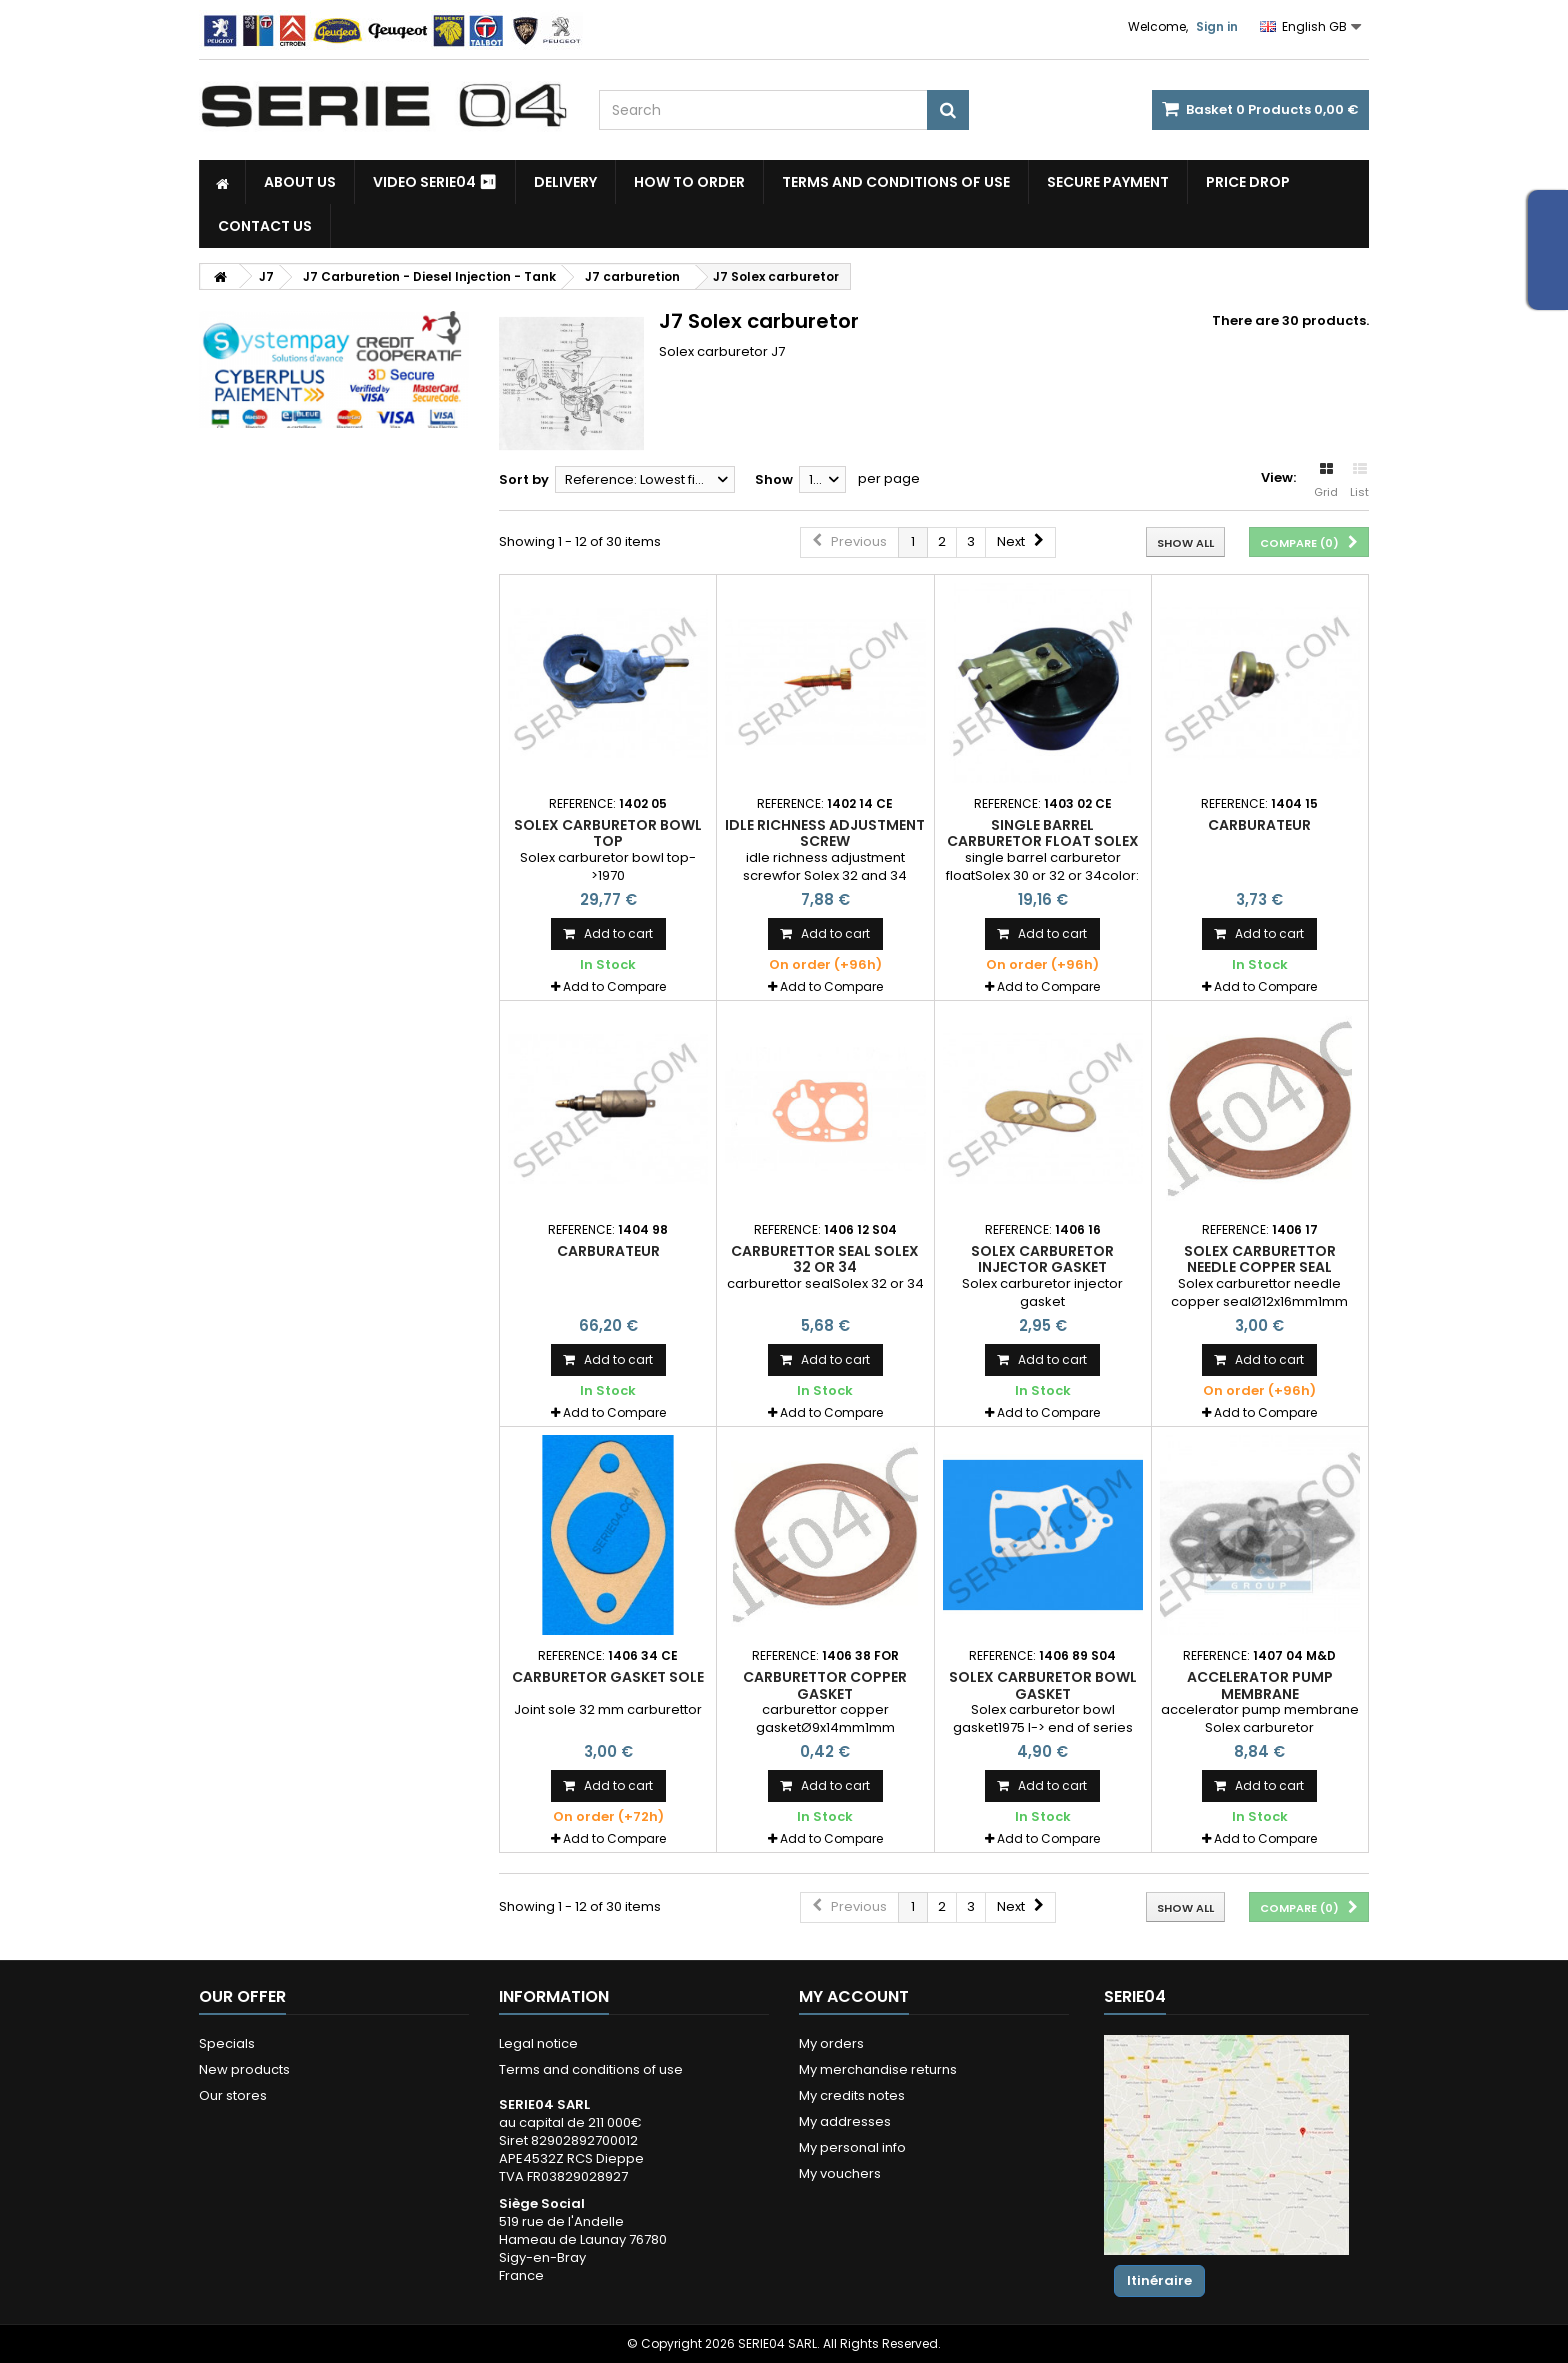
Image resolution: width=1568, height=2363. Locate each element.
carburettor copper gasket (825, 1685)
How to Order (689, 182)
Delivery (565, 182)
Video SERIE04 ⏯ (435, 182)
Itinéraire (1159, 2280)
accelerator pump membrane (1260, 1685)
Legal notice (538, 2043)
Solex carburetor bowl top (608, 833)
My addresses (845, 2121)
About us (300, 182)
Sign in (1217, 26)
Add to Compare (614, 986)
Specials (227, 2043)
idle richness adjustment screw (825, 833)
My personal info (852, 2147)
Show (774, 479)
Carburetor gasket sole (608, 1677)
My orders (831, 2043)
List (1359, 481)
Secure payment (1108, 182)
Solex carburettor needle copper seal (1260, 1259)
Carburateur (1259, 825)
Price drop (1248, 182)
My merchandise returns (878, 2069)
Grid (1326, 481)
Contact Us (265, 226)
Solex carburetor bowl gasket (1043, 1685)
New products (244, 2069)
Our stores (233, 2095)
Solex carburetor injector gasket (1042, 1259)
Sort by (524, 479)
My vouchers (840, 2173)
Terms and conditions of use (896, 182)
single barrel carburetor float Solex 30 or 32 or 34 (1043, 841)
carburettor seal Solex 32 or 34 (825, 1259)
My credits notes (852, 2095)
